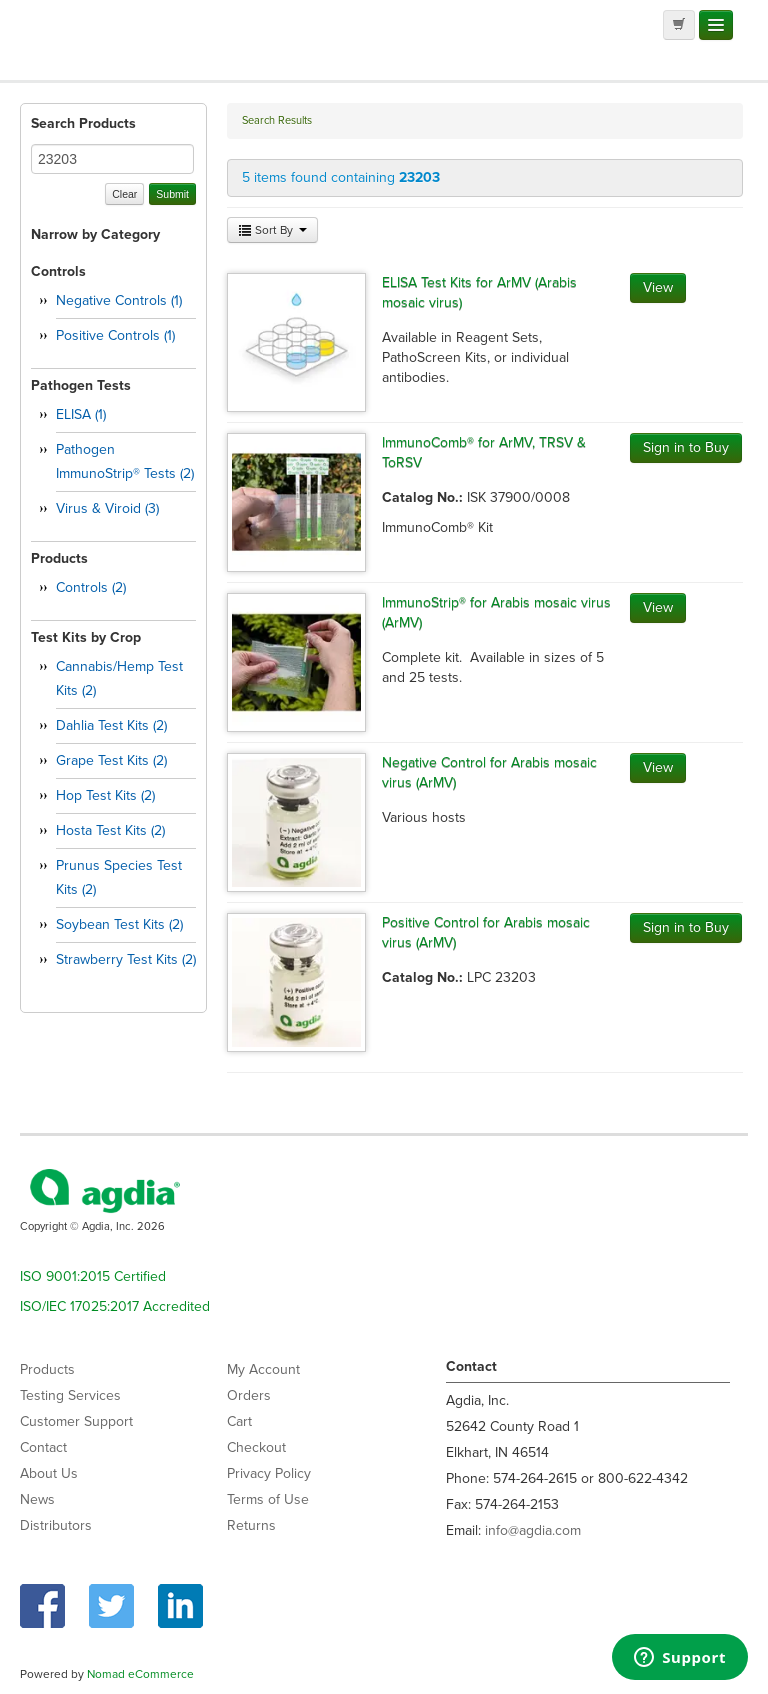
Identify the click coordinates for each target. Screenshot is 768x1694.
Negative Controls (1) (119, 300)
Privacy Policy (269, 1473)
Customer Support (76, 1421)
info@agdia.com (533, 1530)
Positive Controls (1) (115, 335)
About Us (49, 1473)
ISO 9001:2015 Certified (93, 1276)
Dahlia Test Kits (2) (111, 725)
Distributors (56, 1525)
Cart (239, 1421)
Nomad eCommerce (140, 1674)
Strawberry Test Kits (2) (126, 959)
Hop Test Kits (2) (105, 795)
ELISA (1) (81, 414)
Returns (251, 1525)
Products (47, 1369)
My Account (263, 1369)
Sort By (272, 230)
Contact (43, 1447)
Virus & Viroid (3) (107, 508)
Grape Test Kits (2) (111, 760)
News (37, 1499)
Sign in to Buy (686, 447)
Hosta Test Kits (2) (110, 830)
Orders (249, 1395)
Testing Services (70, 1395)
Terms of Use (268, 1499)
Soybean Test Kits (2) (119, 924)
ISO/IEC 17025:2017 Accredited (115, 1306)
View (658, 287)
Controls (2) (91, 587)
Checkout (256, 1447)
